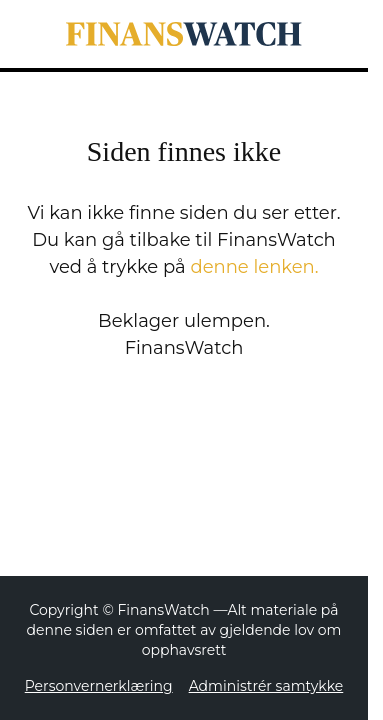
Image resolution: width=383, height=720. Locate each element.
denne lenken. (254, 267)
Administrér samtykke (266, 686)
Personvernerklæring (99, 686)
